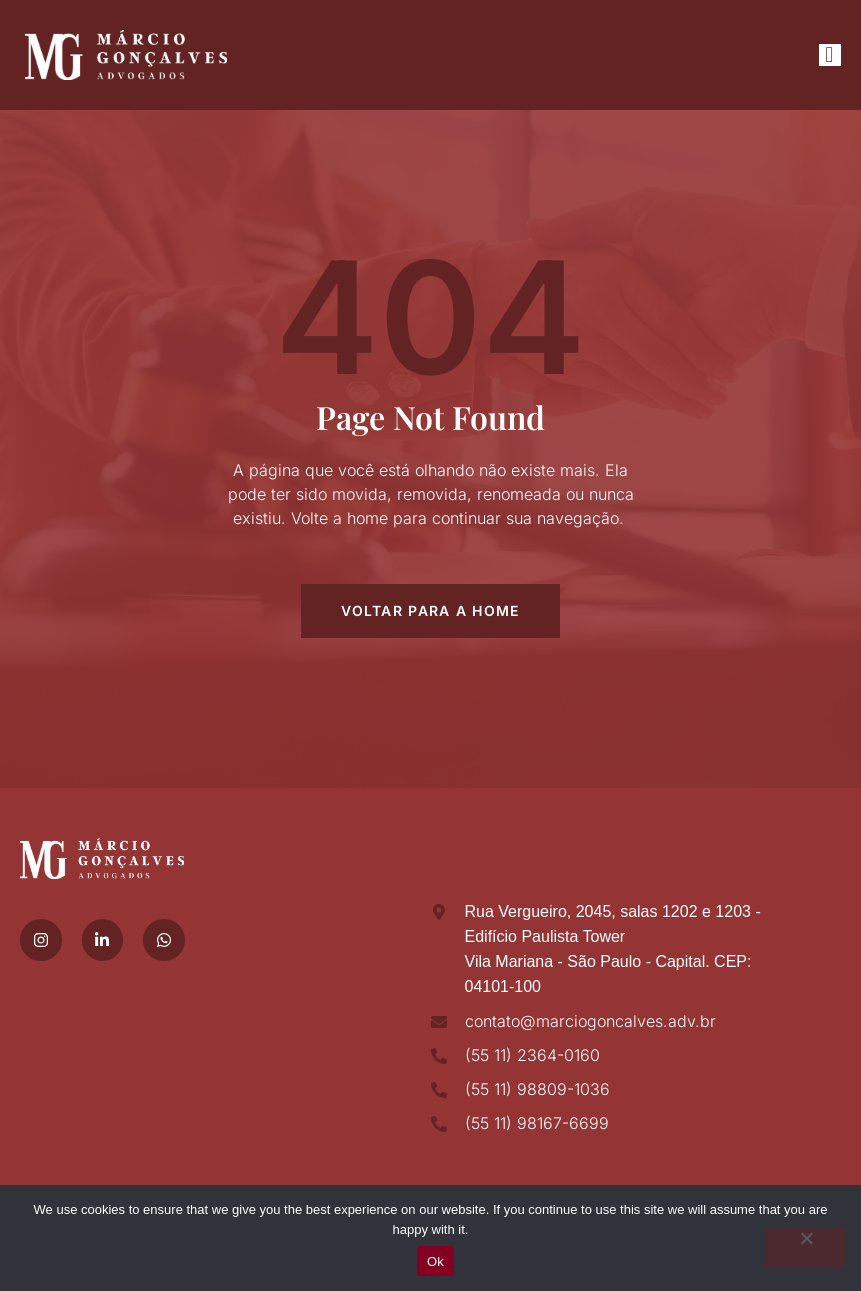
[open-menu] (830, 55)
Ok (435, 1261)
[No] (806, 1248)
